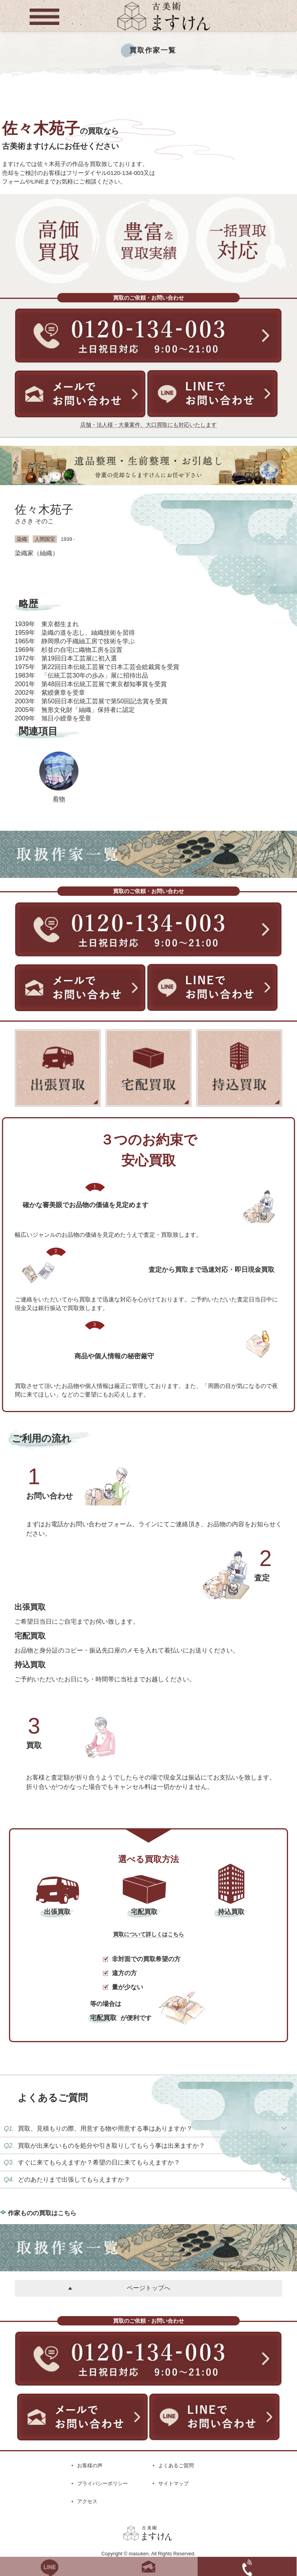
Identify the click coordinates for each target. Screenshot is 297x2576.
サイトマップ (173, 2483)
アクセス (87, 2501)
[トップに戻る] (163, 31)
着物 (59, 798)
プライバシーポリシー (102, 2483)
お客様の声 (90, 2465)
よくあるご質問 (176, 2465)
